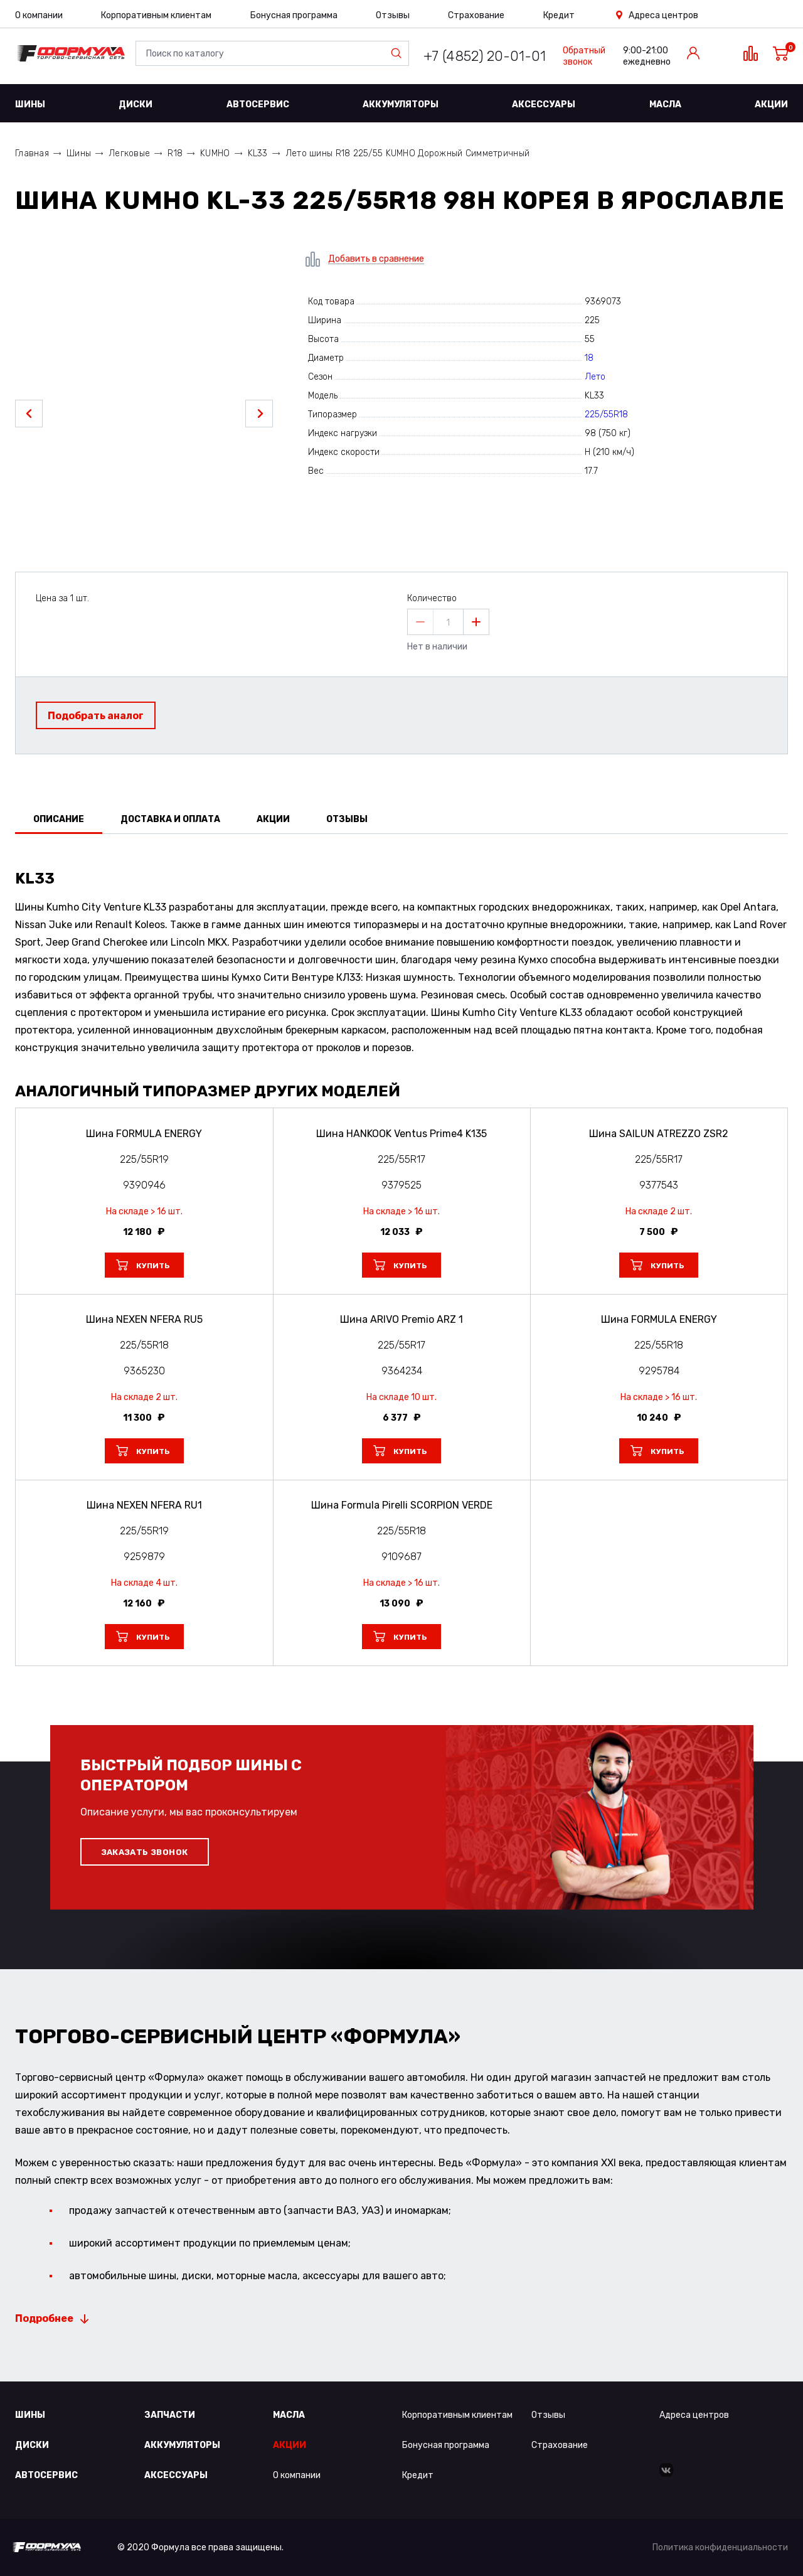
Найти (399, 53)
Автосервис (257, 104)
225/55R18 (606, 414)
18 (589, 358)
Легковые (129, 153)
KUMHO (215, 153)
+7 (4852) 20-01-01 (484, 56)
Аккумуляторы (401, 104)
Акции (771, 104)
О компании (39, 15)
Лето (595, 376)
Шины (30, 104)
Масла (665, 104)
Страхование (476, 15)
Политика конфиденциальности (720, 2547)
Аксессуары (543, 104)
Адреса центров (663, 15)
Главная (32, 153)
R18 (175, 153)
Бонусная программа (294, 15)
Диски (135, 104)
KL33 (258, 153)
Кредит (559, 15)
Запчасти (169, 2415)
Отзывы (393, 15)
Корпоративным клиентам (156, 15)
